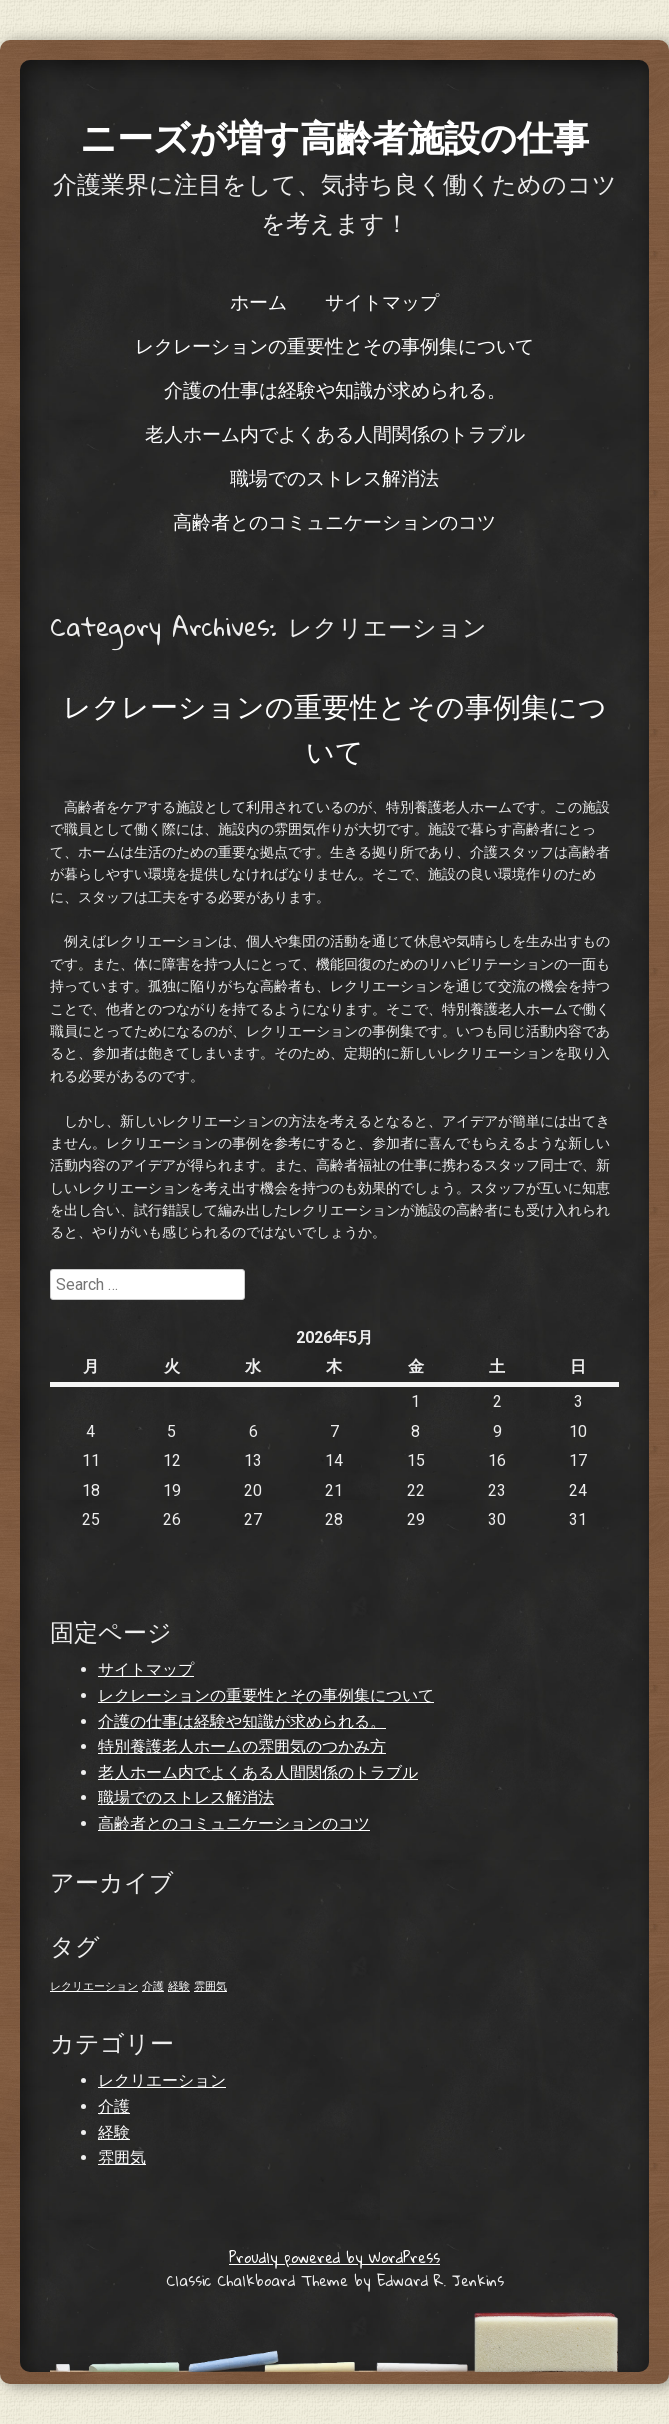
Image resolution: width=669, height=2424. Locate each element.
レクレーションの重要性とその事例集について (334, 345)
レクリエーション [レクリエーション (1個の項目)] (94, 1986)
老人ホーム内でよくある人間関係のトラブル (335, 433)
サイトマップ (382, 301)
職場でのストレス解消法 (334, 477)
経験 (114, 2132)
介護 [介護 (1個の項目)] (153, 1986)
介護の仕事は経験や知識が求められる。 (335, 389)
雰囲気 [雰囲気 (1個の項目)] (210, 1986)
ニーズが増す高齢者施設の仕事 (334, 136)
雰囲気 (122, 2157)
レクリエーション (162, 2080)
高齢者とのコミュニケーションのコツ (334, 521)
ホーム (258, 301)
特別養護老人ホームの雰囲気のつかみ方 (242, 1746)
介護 (114, 2106)
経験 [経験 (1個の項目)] (179, 1986)
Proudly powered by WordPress (334, 2257)
